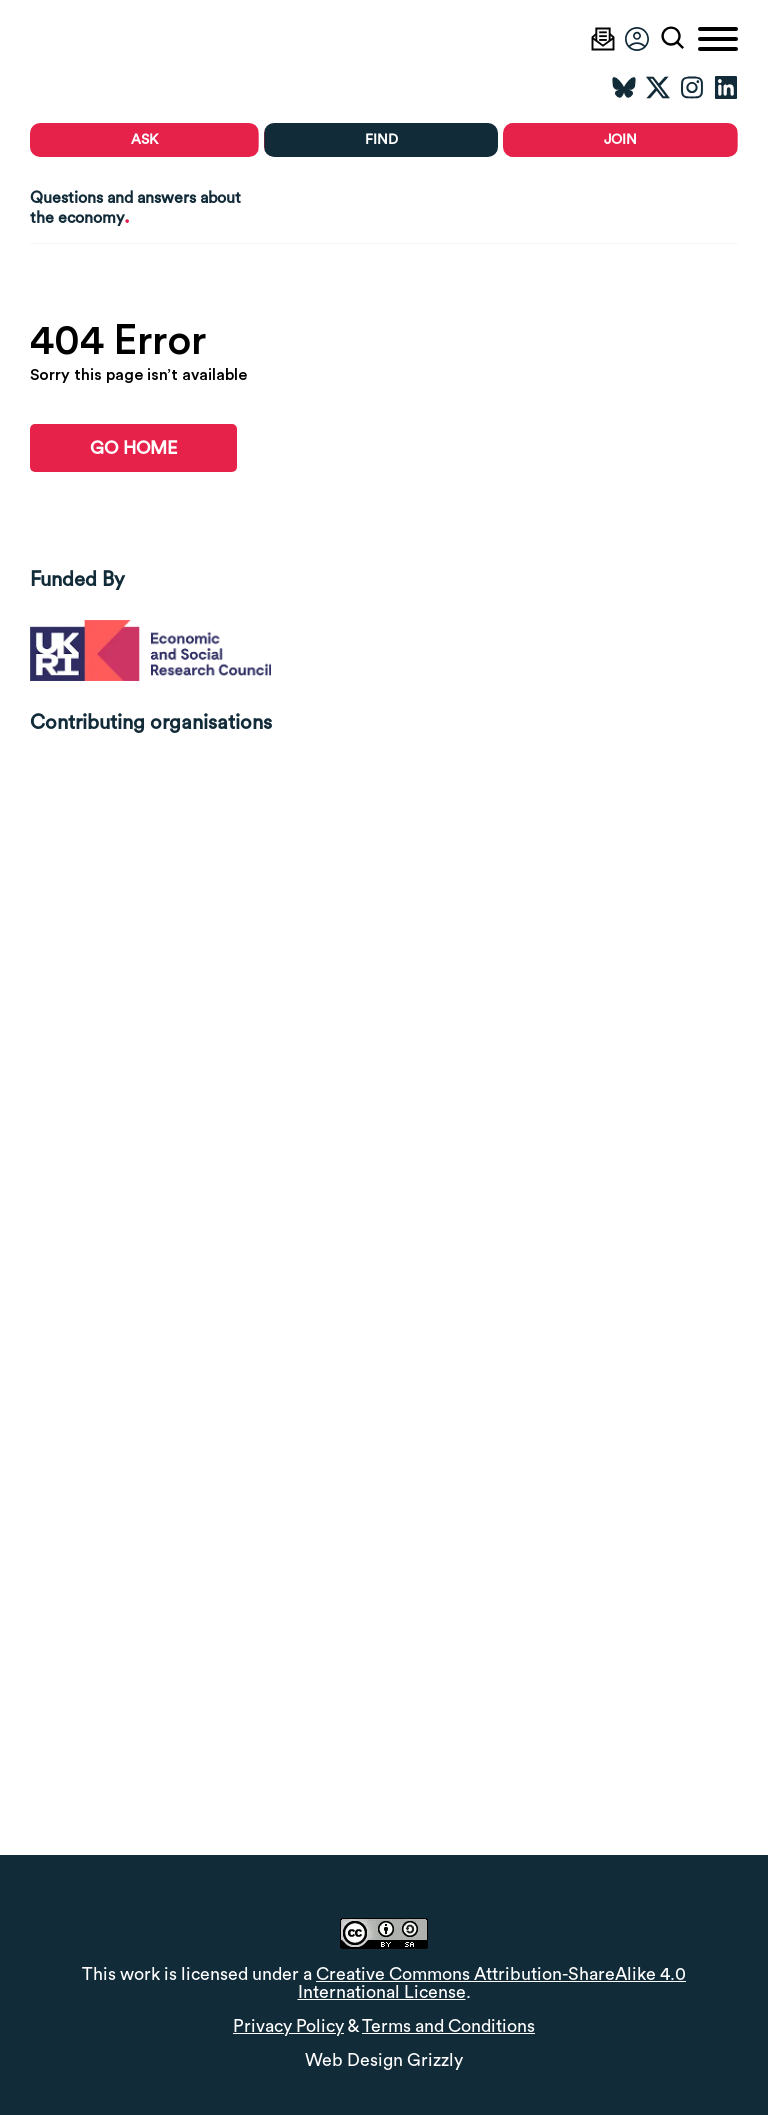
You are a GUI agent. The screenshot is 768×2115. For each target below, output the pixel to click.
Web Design (354, 2060)
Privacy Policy (288, 2026)
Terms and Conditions (448, 2026)
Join (620, 140)
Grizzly (435, 2060)
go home (133, 448)
